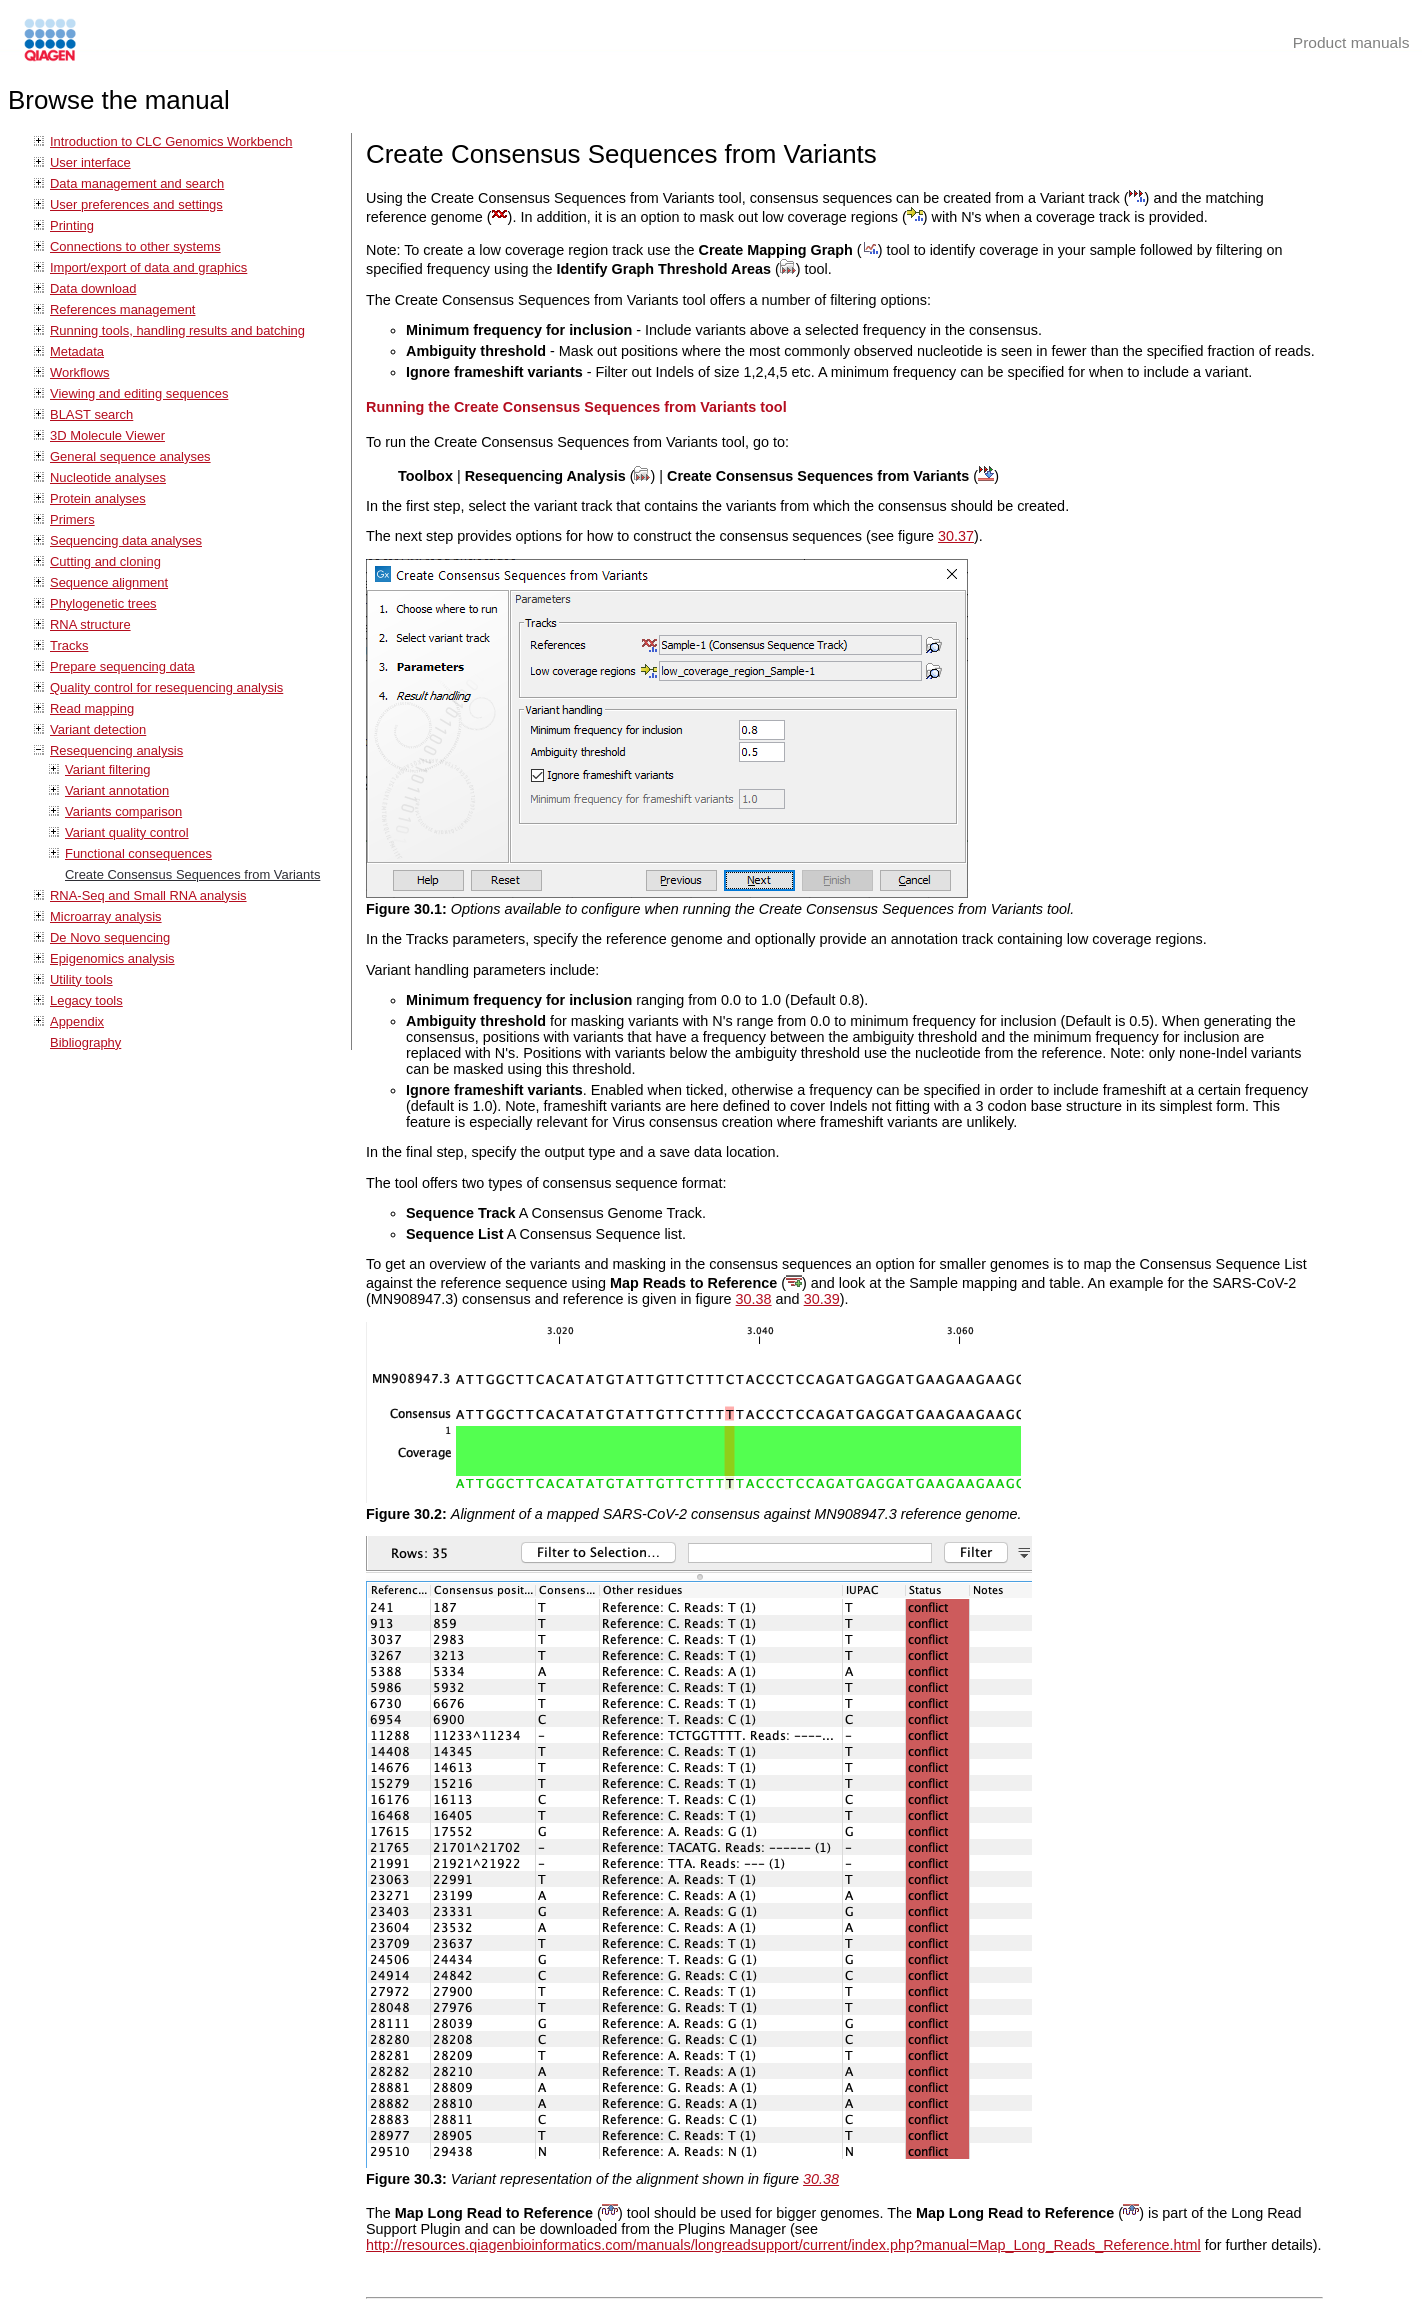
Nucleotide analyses (108, 477)
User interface (90, 162)
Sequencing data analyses (126, 540)
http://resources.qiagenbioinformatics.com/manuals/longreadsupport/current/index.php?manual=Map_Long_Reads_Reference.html (783, 2245)
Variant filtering (107, 769)
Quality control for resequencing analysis (166, 687)
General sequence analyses (130, 456)
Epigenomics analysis (112, 958)
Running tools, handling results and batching (177, 330)
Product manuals (1351, 42)
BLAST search (91, 414)
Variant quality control (127, 832)
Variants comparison (123, 811)
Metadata (77, 351)
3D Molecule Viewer (107, 435)
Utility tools (81, 979)
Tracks (69, 645)
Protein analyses (98, 498)
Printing (72, 225)
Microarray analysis (106, 916)
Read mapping (92, 708)
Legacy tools (86, 1000)
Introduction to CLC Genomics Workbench (171, 141)
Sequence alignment (109, 582)
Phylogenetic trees (103, 603)
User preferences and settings (136, 204)
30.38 (754, 1299)
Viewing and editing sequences (139, 393)
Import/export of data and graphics (148, 267)
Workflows (80, 372)
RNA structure (90, 624)
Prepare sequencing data (122, 666)
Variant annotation (117, 790)
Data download (93, 288)
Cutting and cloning (105, 561)
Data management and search (137, 183)
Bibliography (85, 1042)
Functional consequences (138, 853)
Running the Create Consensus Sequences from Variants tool (576, 407)
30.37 (956, 536)
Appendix (77, 1021)
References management (122, 309)
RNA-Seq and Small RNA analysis (148, 895)
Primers (72, 519)
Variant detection (98, 729)
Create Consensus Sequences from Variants (192, 874)
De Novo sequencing (110, 937)
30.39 (822, 1299)
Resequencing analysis (116, 750)
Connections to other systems (135, 246)
